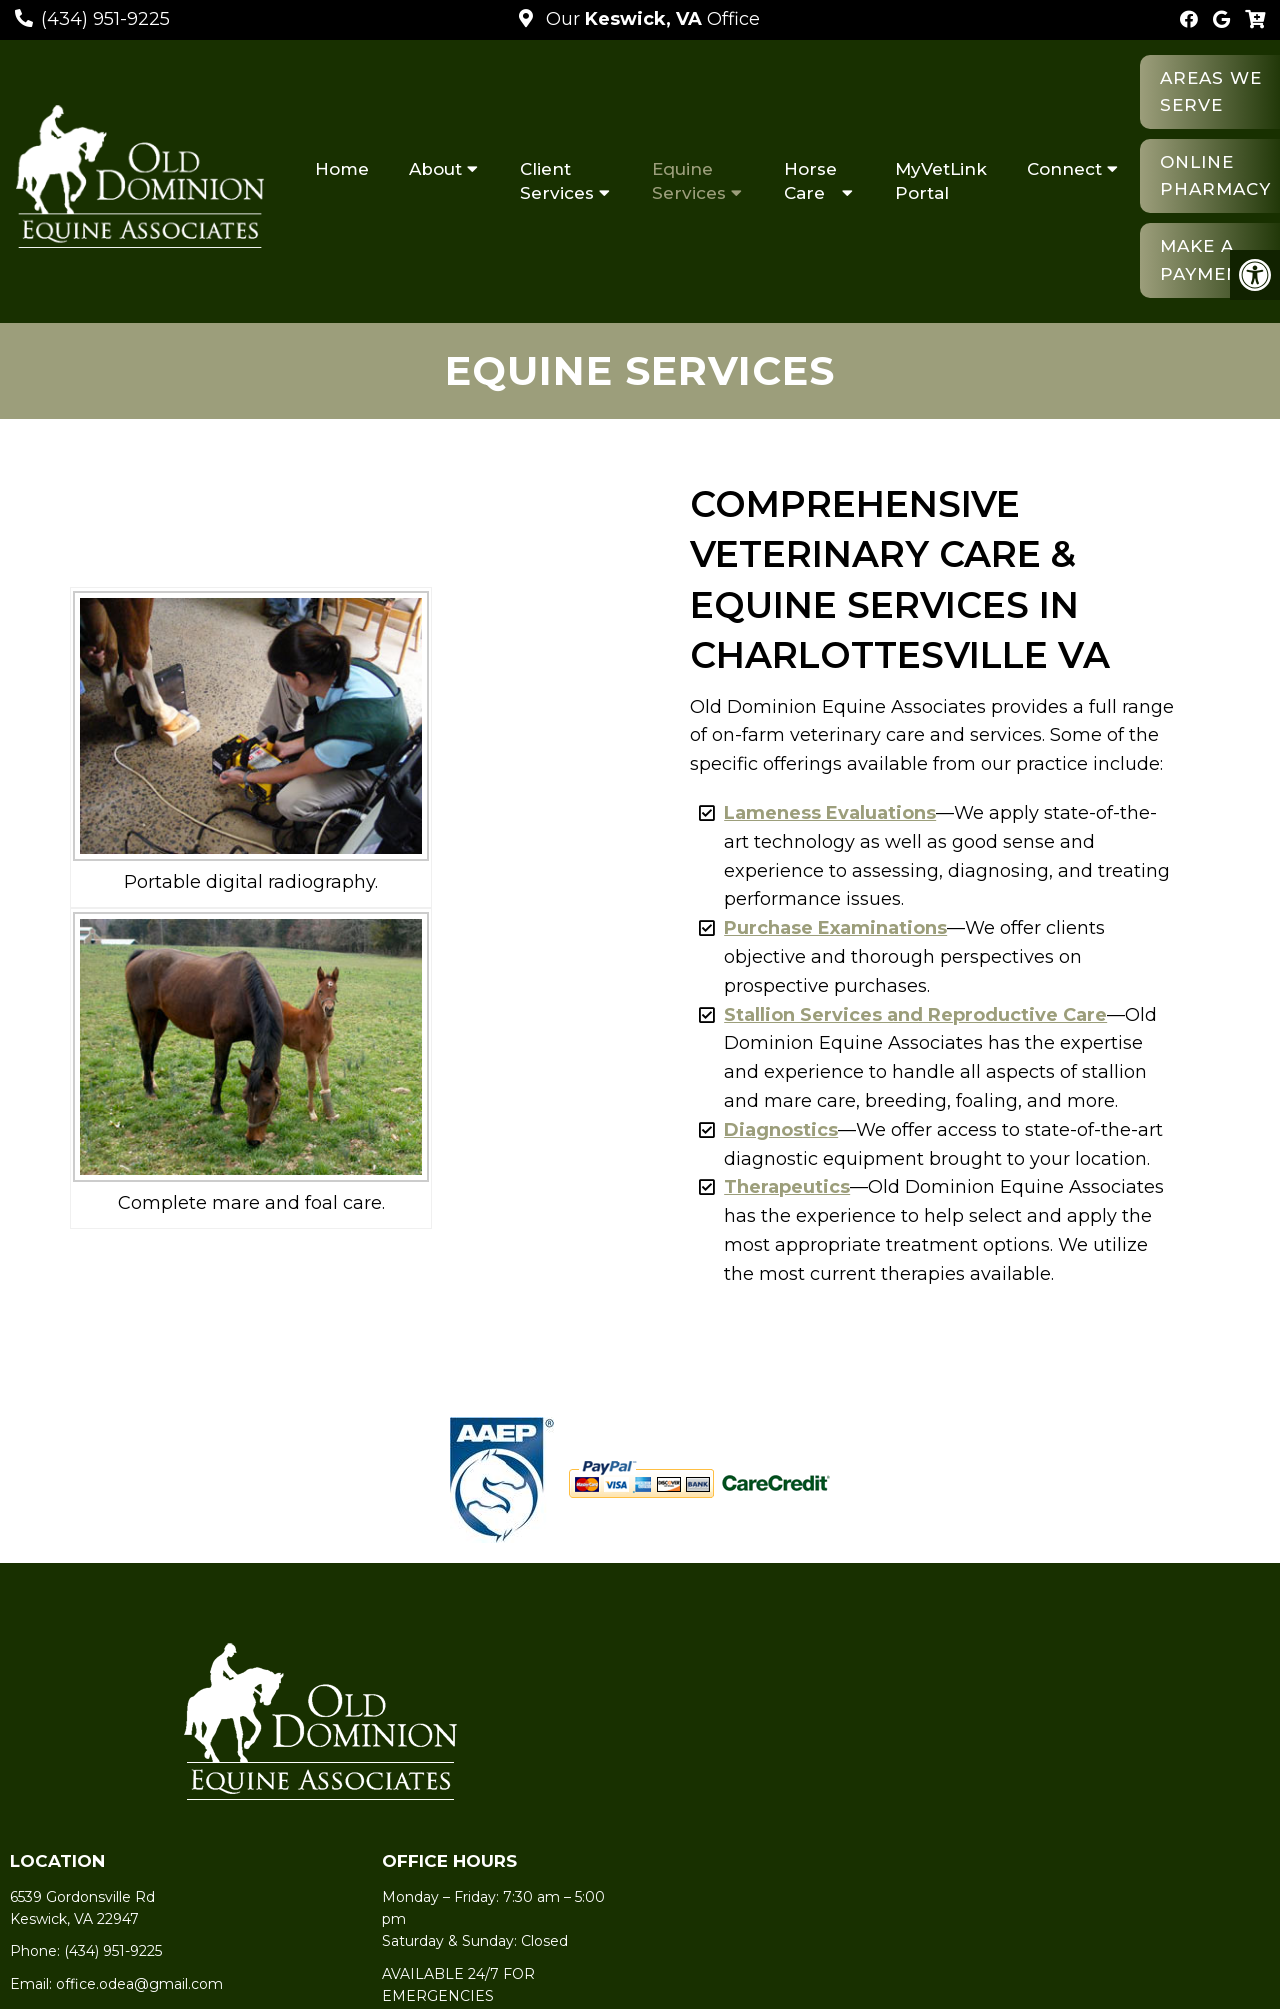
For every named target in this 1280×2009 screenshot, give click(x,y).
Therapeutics (787, 1187)
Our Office (650, 19)
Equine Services (689, 181)
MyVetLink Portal (941, 181)
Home (342, 169)
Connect (1064, 169)
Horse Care (810, 181)
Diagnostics (781, 1130)
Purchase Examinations (835, 928)
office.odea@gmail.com (139, 1984)
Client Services (557, 181)
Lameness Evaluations (830, 813)
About (435, 169)
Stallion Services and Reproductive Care (915, 1015)
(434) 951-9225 (105, 19)
